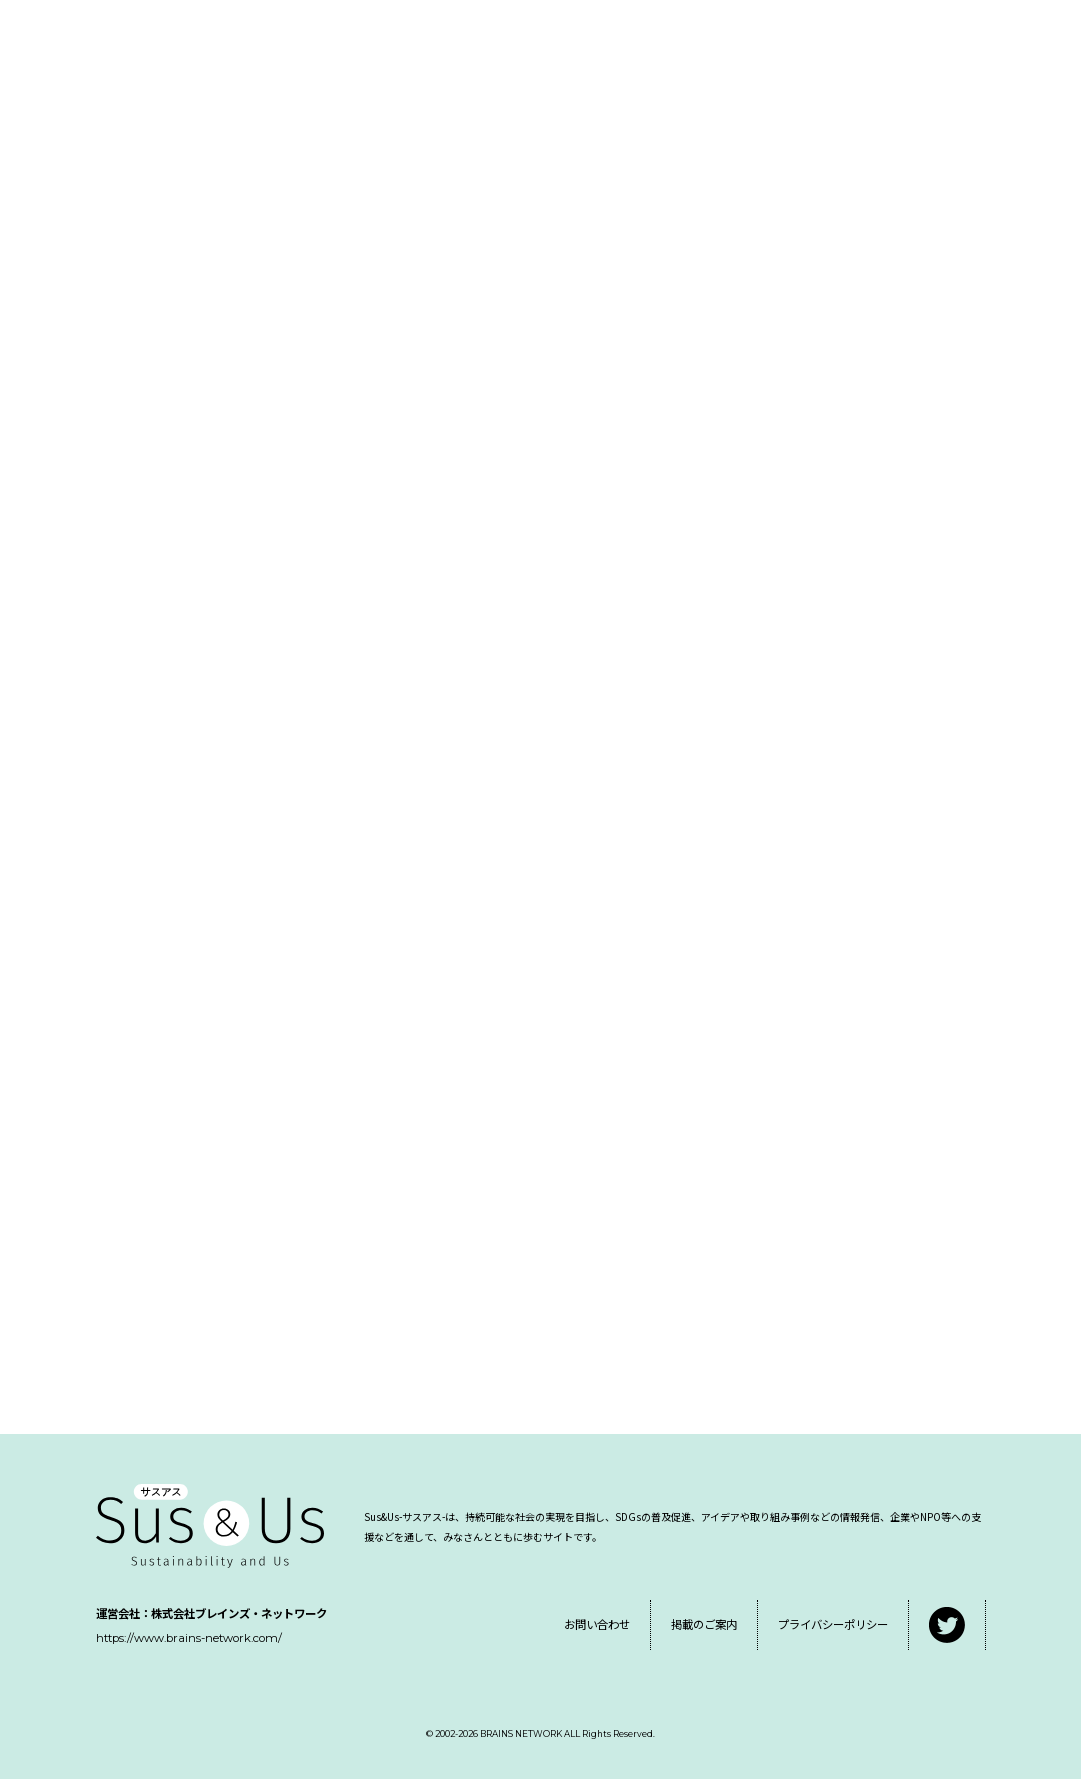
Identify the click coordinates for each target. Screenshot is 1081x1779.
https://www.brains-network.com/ (189, 1638)
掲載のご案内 (704, 1624)
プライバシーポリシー (833, 1624)
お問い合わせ (597, 1624)
